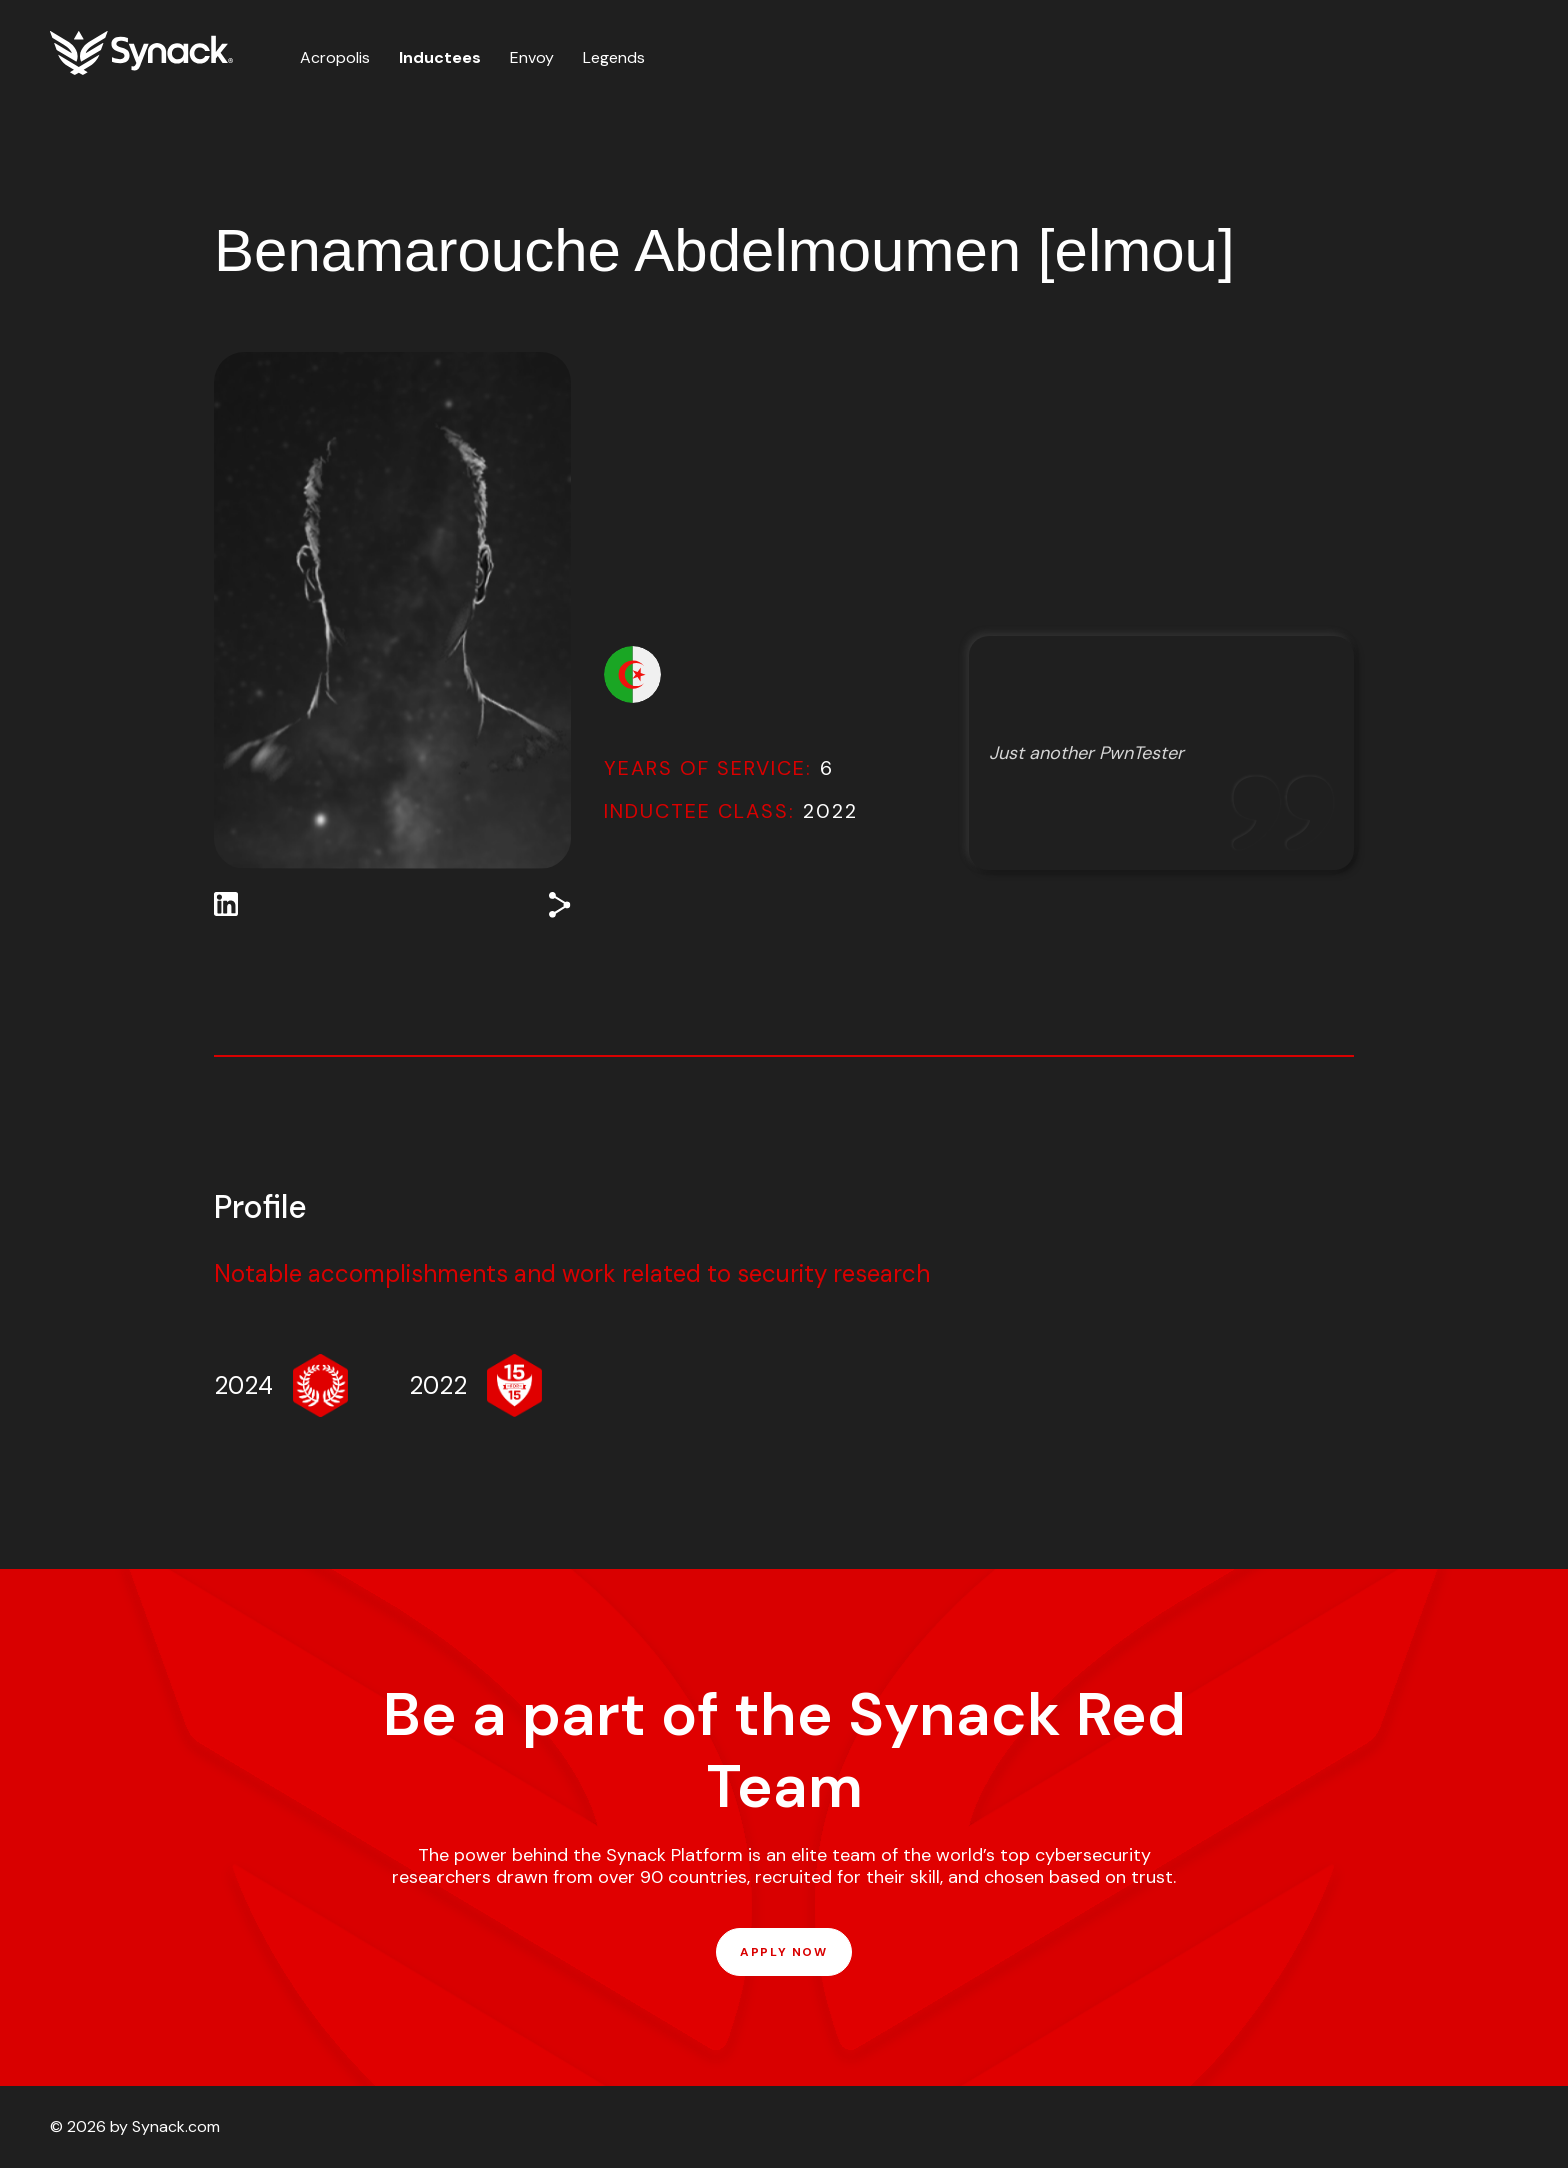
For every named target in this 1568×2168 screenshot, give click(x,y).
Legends (614, 57)
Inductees (440, 57)
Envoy (532, 57)
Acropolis (335, 57)
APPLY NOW (783, 1952)
